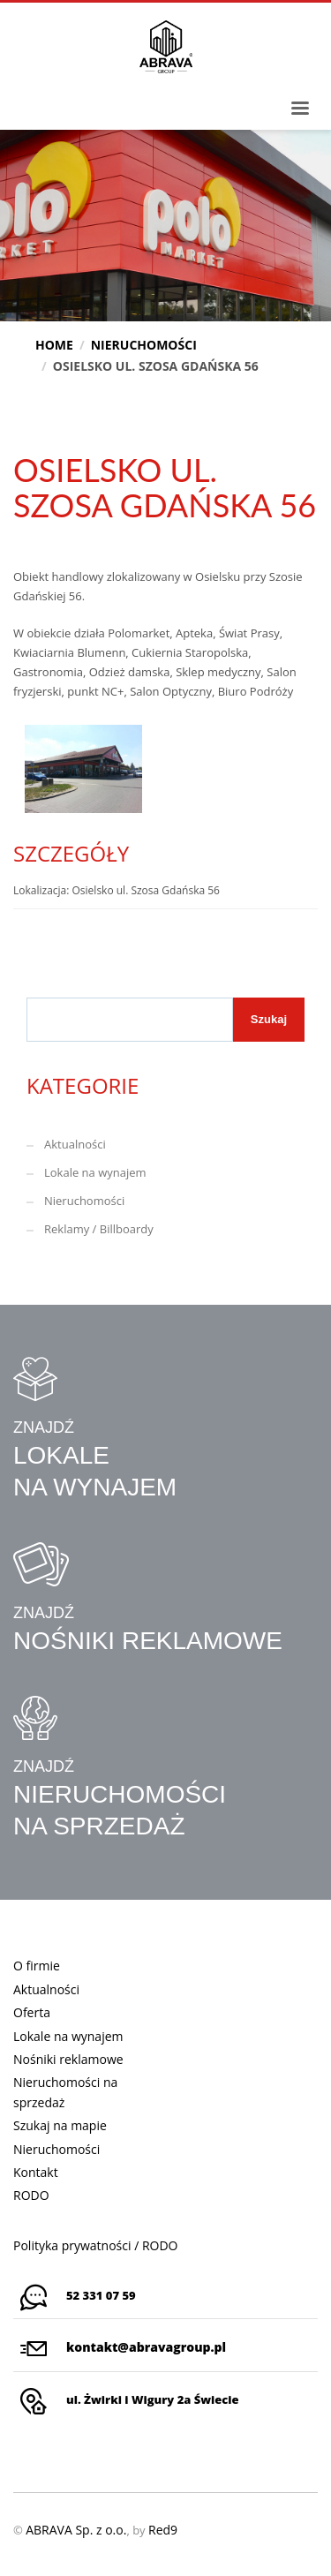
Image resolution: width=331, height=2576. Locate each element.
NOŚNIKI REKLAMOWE (147, 1640)
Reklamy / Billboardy (99, 1229)
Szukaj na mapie (60, 2125)
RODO (31, 2195)
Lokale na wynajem (95, 1172)
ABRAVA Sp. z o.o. (76, 2529)
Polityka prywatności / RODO (95, 2245)
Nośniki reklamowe (68, 2059)
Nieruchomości (84, 1201)
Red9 (162, 2529)
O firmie (36, 1965)
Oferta (31, 2012)
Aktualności (75, 1144)
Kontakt (35, 2172)
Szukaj (269, 1019)
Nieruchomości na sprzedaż (65, 2092)
